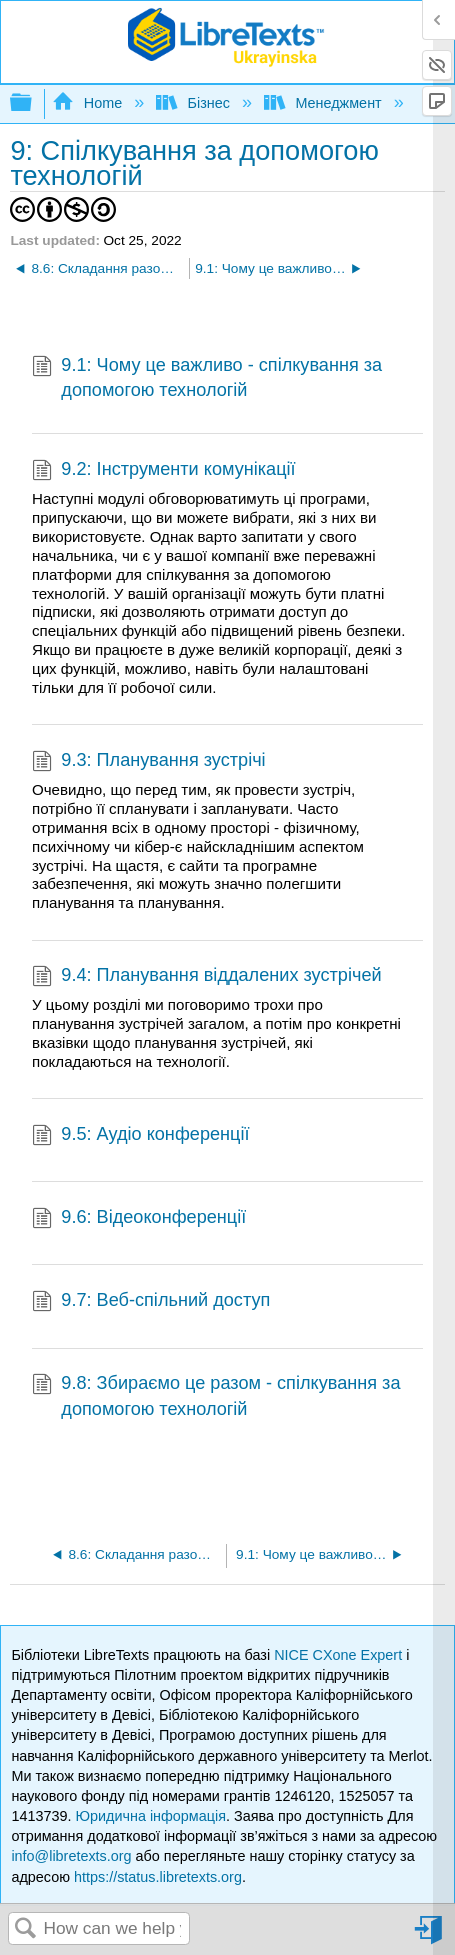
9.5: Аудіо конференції (141, 1136)
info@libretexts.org (71, 1856)
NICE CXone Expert (340, 1655)
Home (89, 103)
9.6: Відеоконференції (139, 1219)
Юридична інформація (150, 1816)
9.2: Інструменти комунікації (164, 471)
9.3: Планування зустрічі (149, 762)
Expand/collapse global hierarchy (34, 103)
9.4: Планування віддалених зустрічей (207, 977)
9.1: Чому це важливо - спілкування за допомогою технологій (207, 378)
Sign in (430, 1937)
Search (26, 1929)
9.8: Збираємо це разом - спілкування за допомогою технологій (216, 1396)
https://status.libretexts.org (158, 1877)
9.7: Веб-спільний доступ (151, 1302)
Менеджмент (325, 103)
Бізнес (195, 103)
